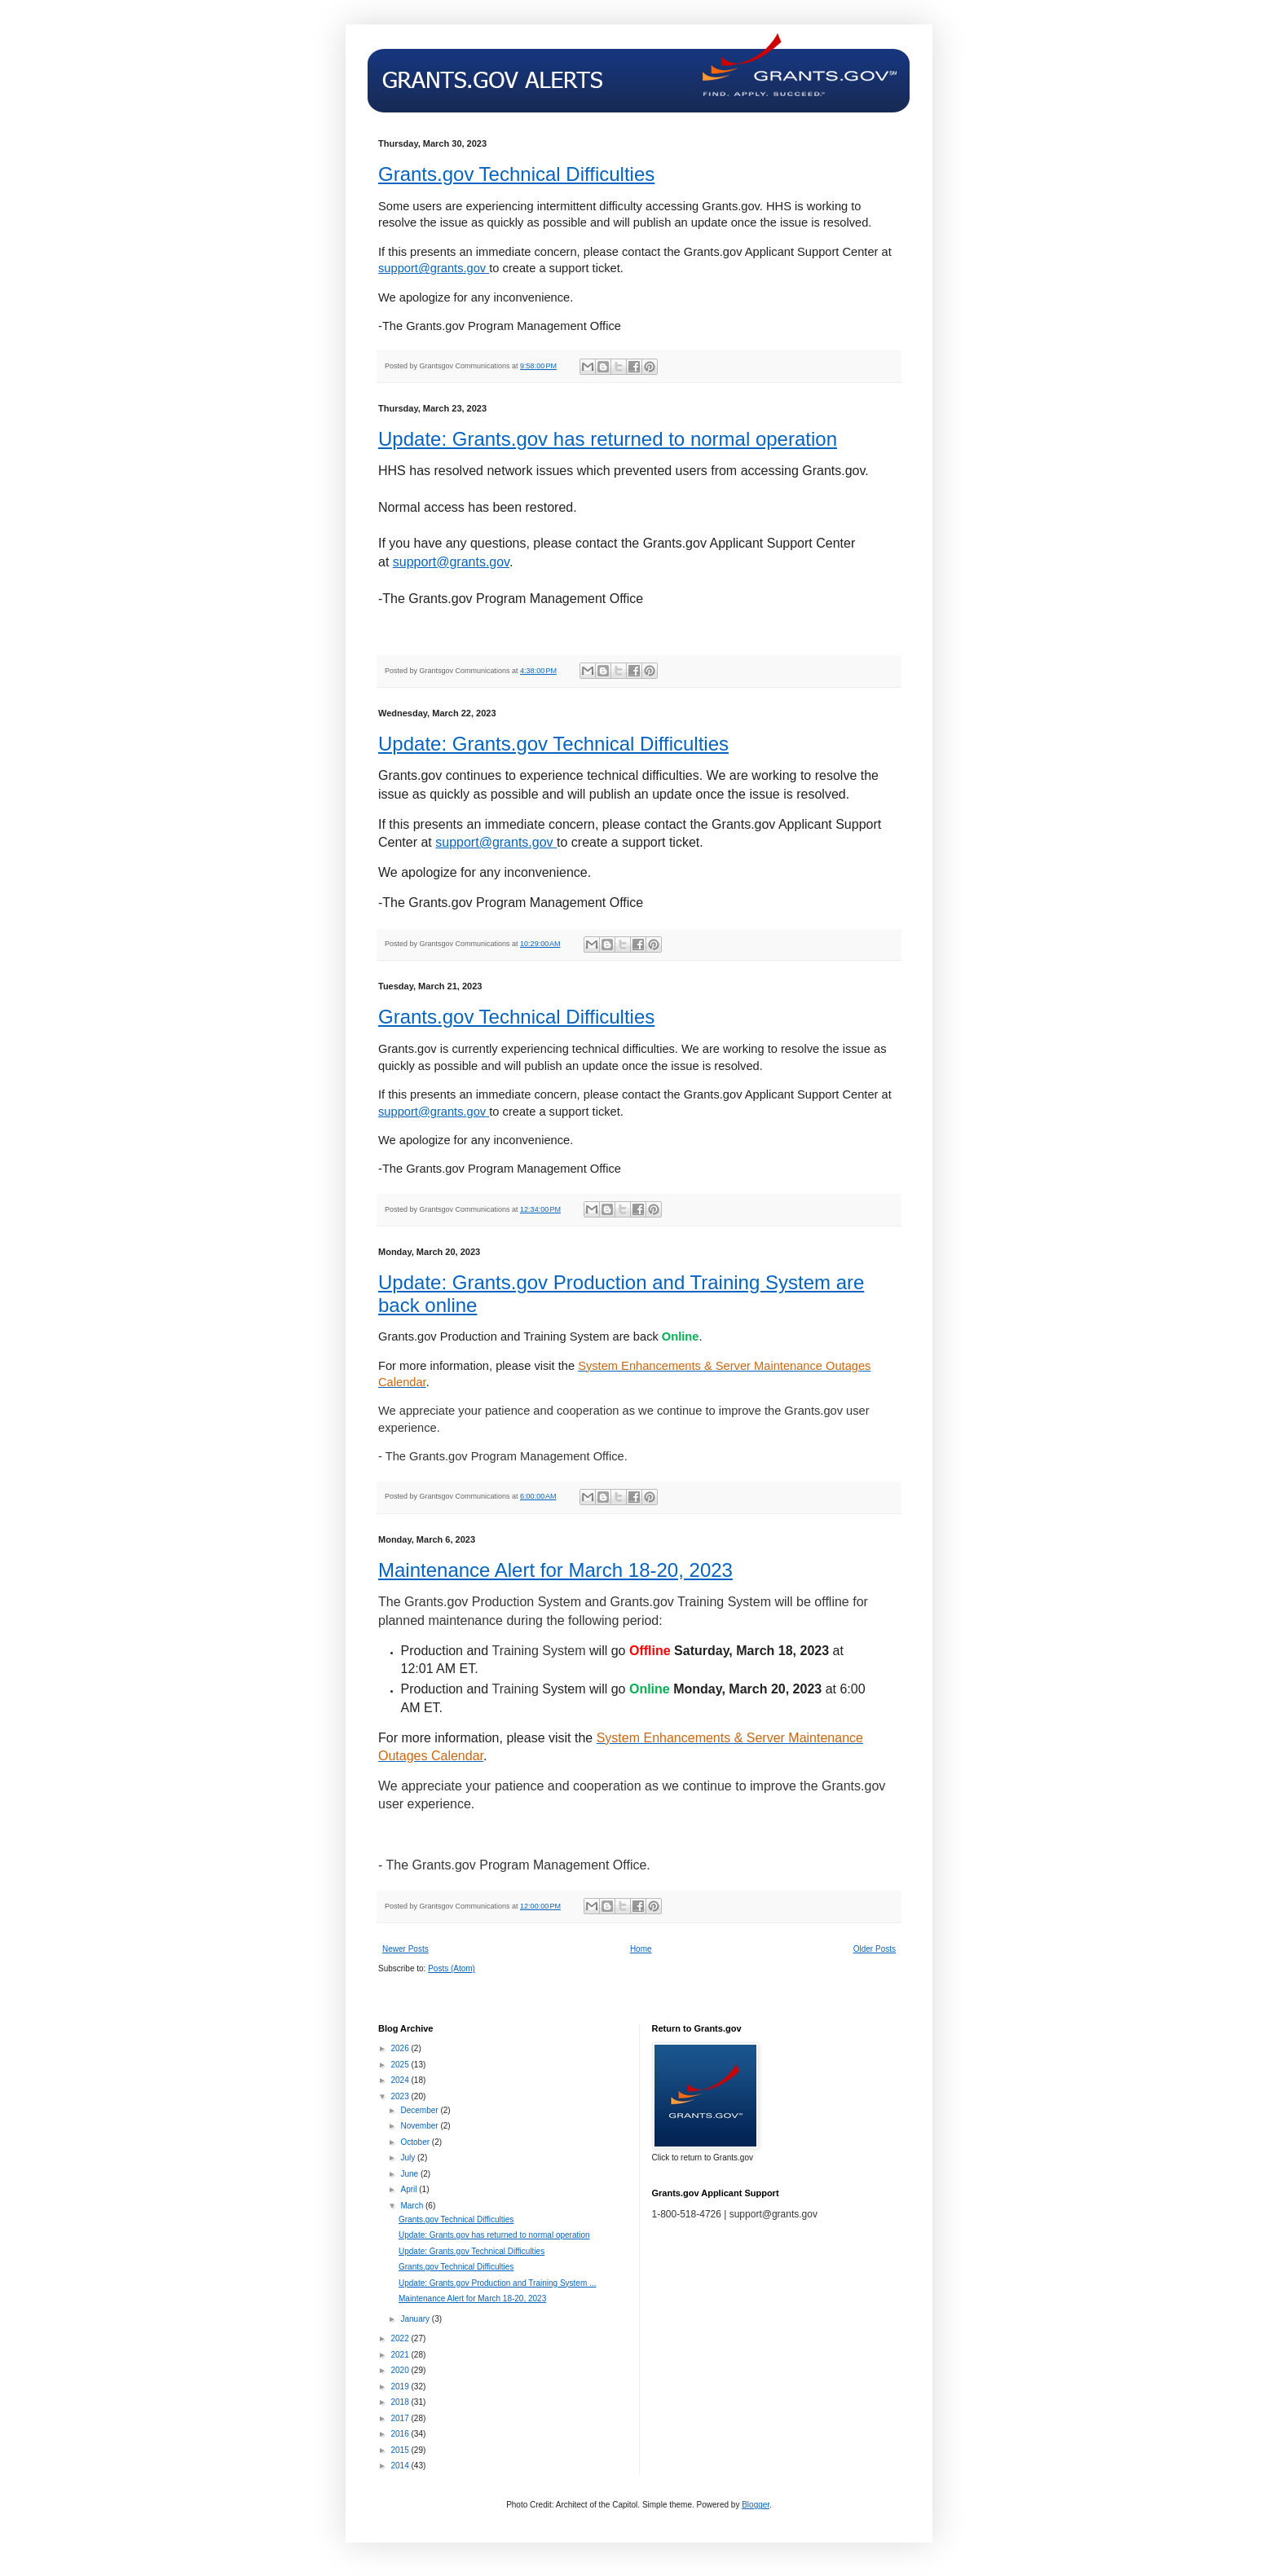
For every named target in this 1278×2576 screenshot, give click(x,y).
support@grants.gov (451, 562)
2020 (400, 2370)
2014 (400, 2465)
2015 (400, 2450)
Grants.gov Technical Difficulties (516, 174)
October (415, 2142)
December (420, 2110)
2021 (400, 2354)
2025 (400, 2064)
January (415, 2318)
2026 (400, 2048)
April (409, 2189)
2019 (400, 2386)
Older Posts (874, 1948)
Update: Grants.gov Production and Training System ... (497, 2283)
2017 (400, 2418)
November (420, 2125)
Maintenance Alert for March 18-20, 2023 (555, 1570)
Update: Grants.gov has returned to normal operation (607, 439)
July (408, 2157)
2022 (400, 2338)
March (412, 2205)
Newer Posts (405, 1948)
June (410, 2173)
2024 (400, 2080)
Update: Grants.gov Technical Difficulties (553, 744)
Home (641, 1948)
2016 (400, 2433)
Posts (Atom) (451, 1968)
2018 (400, 2402)
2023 (400, 2096)
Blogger (755, 2504)
